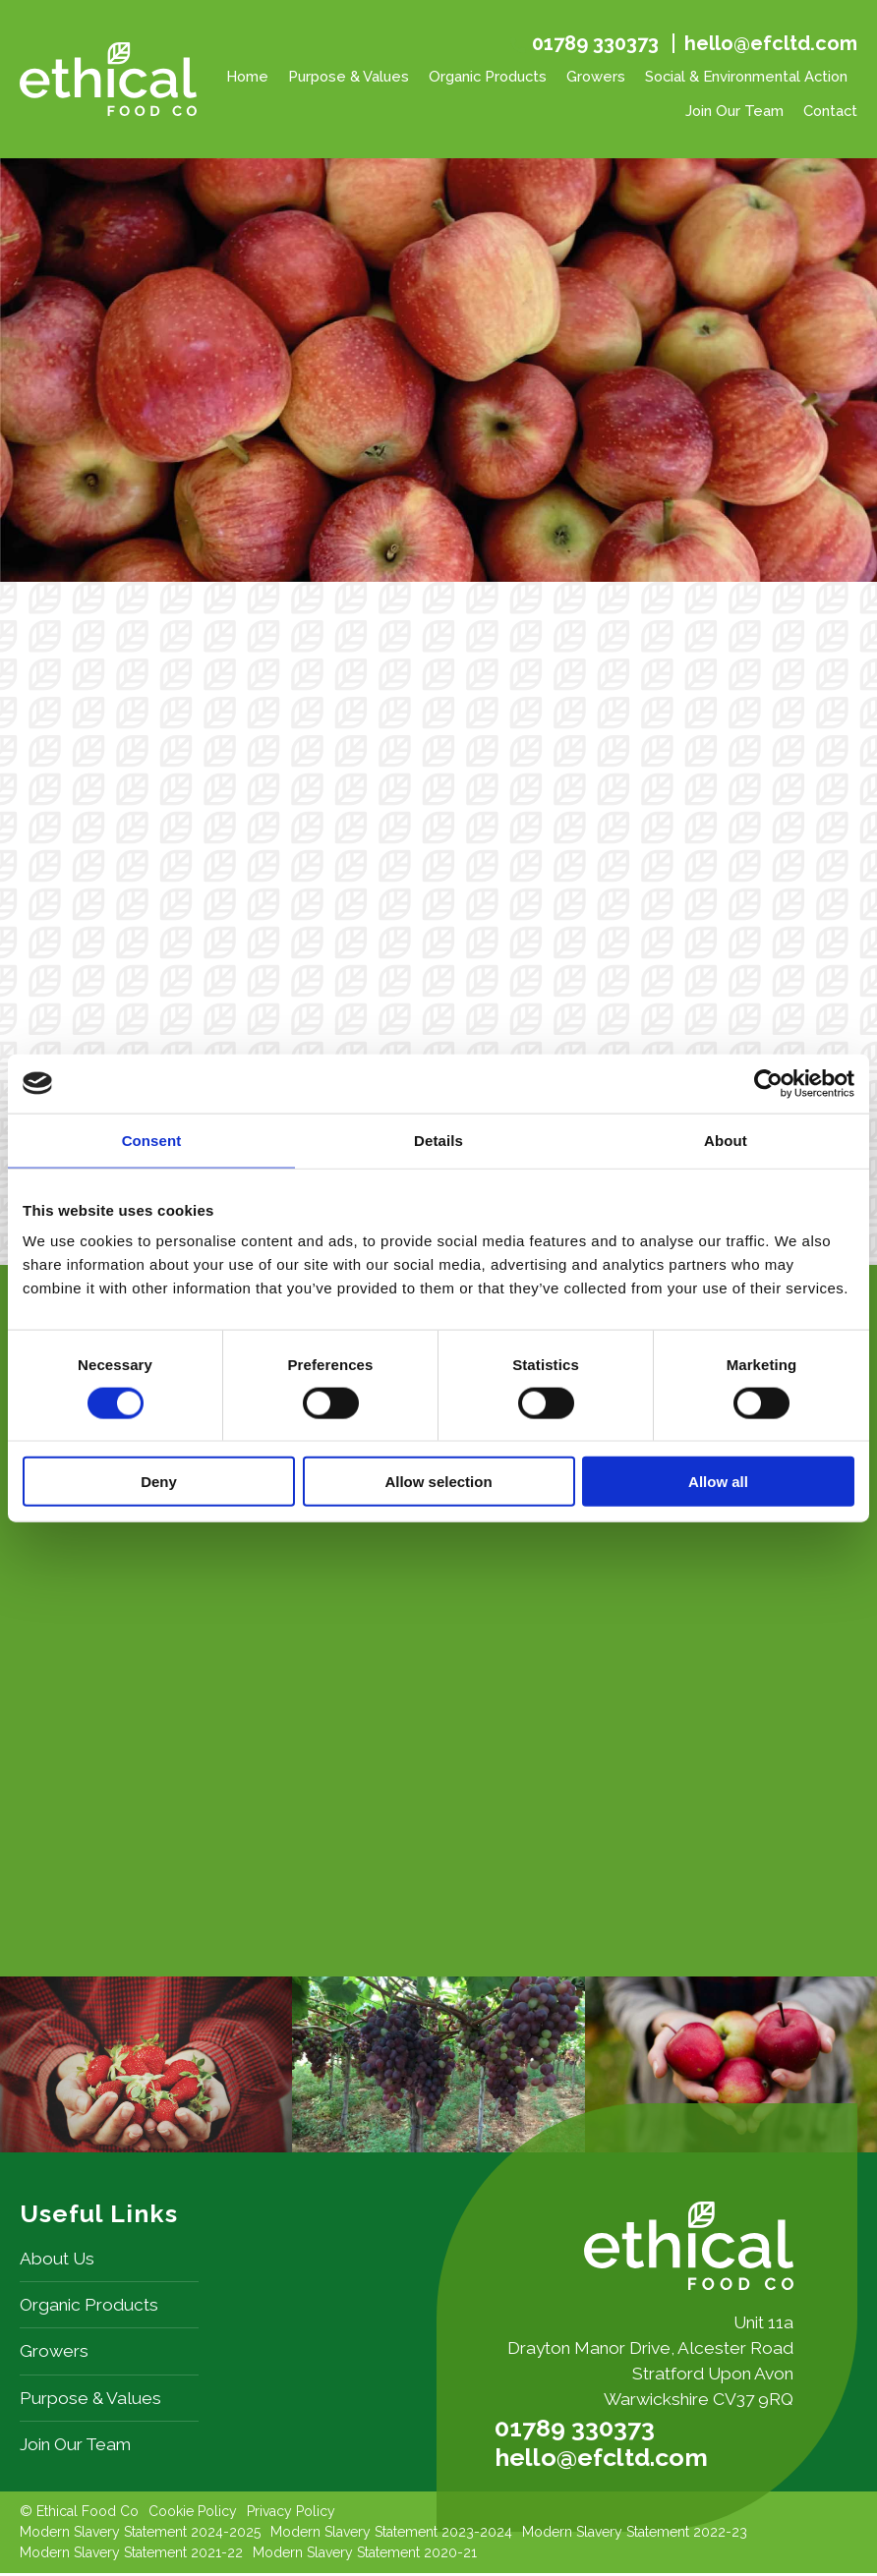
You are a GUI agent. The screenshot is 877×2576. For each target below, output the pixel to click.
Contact (830, 110)
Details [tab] (438, 1139)
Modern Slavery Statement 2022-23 (634, 2535)
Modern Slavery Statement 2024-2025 (140, 2535)
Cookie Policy (192, 2514)
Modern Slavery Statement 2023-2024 (391, 2535)
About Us (57, 2261)
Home (247, 76)
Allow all (718, 1481)
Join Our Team (734, 110)
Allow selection (438, 1481)
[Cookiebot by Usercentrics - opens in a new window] (768, 1083)
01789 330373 (595, 43)
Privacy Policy (291, 2514)
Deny (159, 1481)
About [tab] (725, 1139)
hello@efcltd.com (770, 43)
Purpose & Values (348, 76)
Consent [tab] (152, 1139)
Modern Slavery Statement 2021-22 (131, 2555)
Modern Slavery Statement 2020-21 (365, 2555)
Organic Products (488, 76)
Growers (595, 76)
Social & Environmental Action (746, 76)
